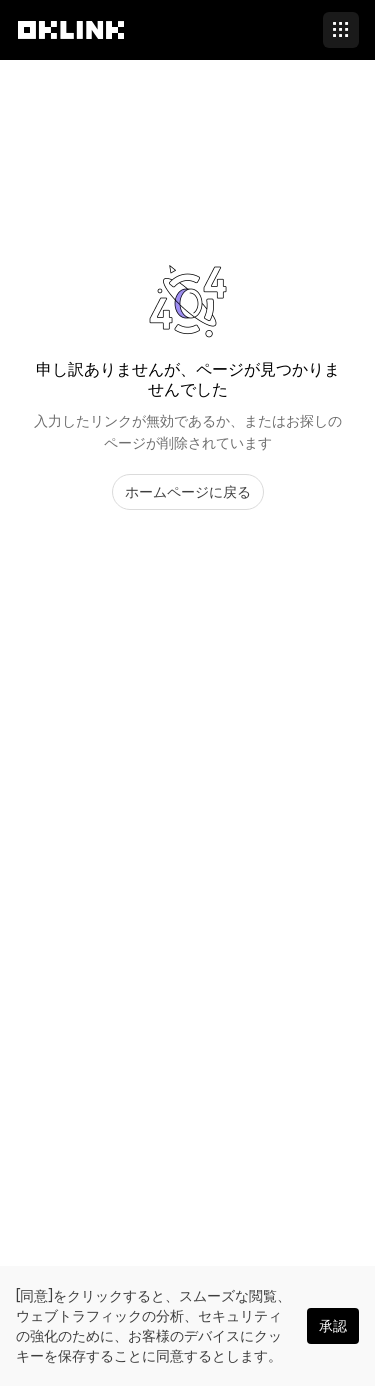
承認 (333, 1326)
